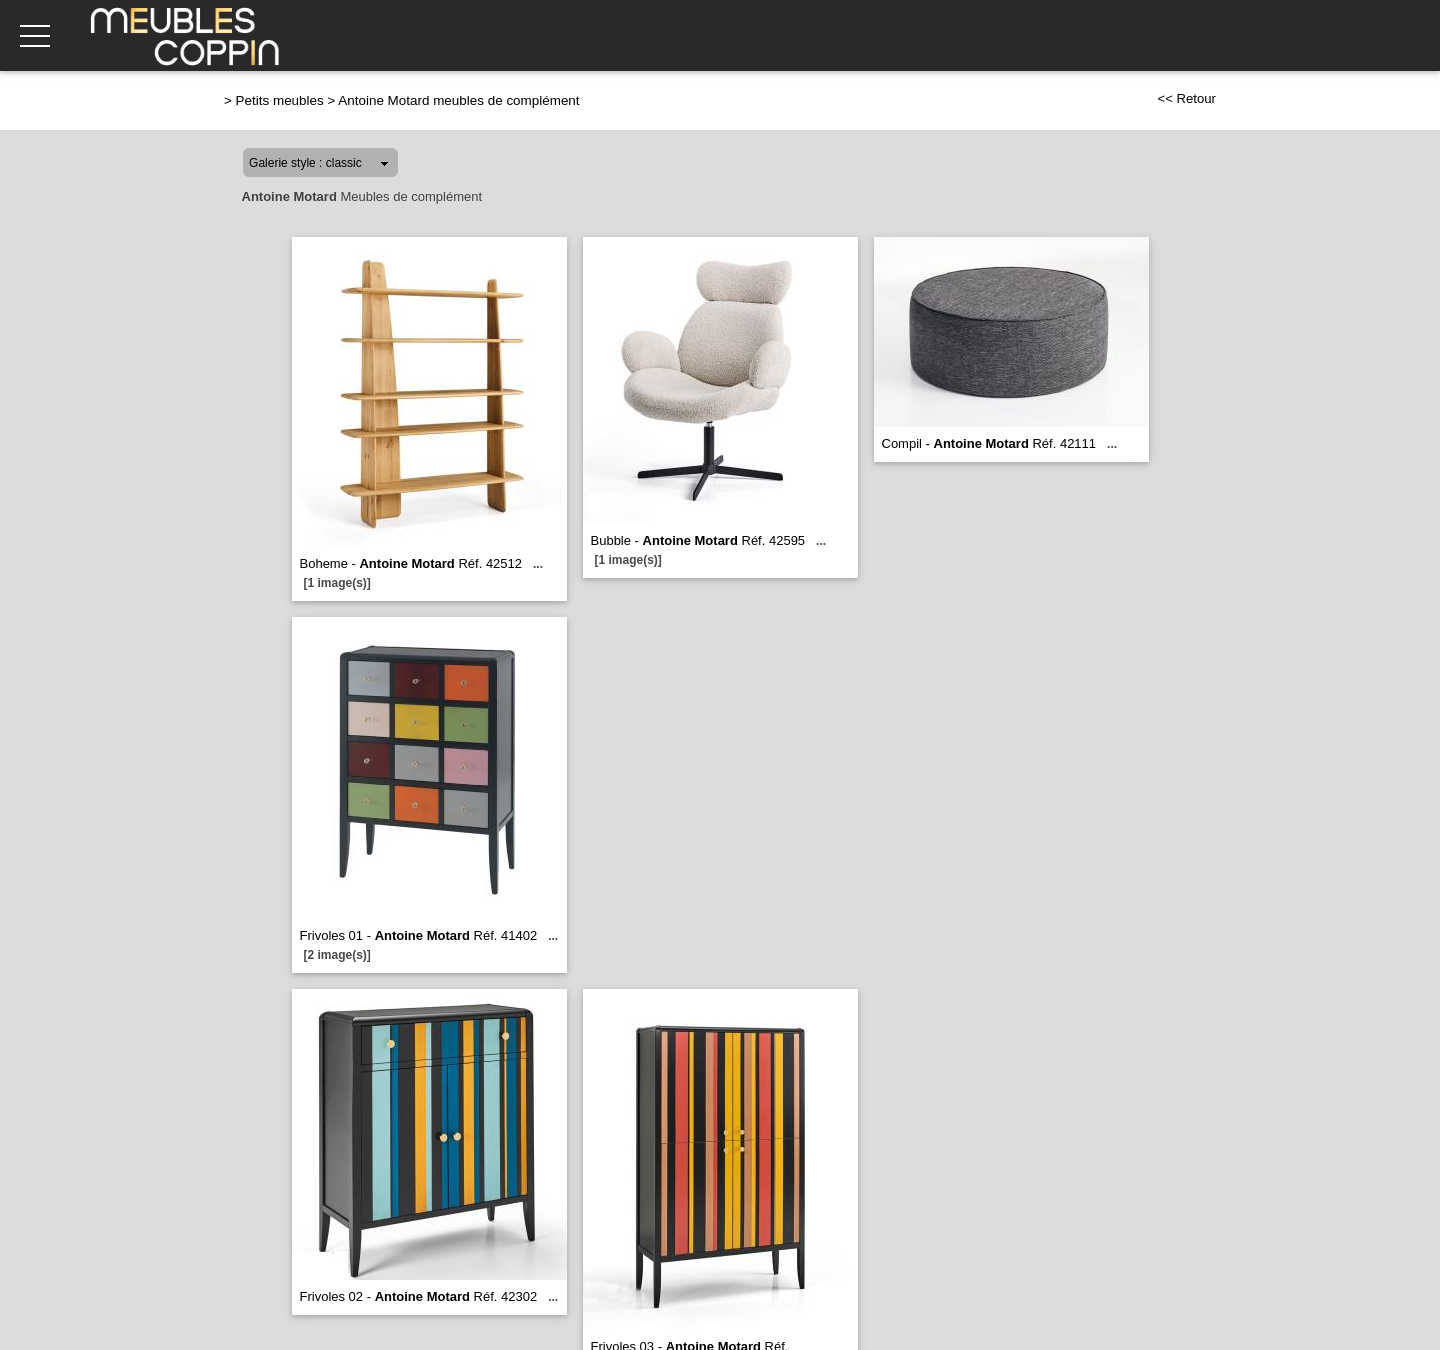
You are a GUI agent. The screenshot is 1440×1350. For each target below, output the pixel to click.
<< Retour (1186, 98)
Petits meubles (280, 100)
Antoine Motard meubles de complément (458, 100)
